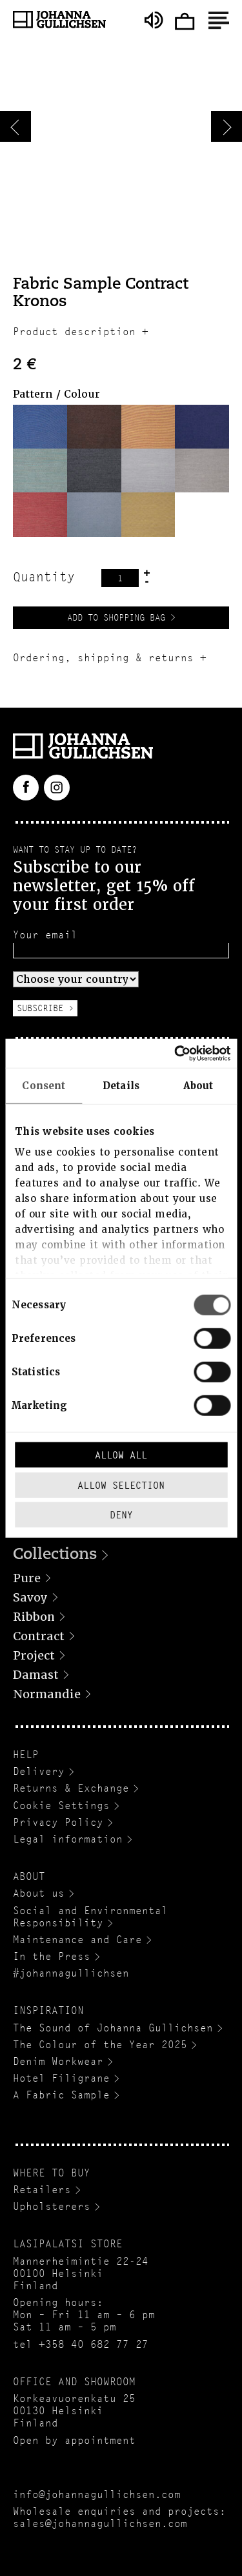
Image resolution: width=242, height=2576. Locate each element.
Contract (39, 1636)
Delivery (39, 1771)
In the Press (51, 1956)
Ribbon (34, 1616)
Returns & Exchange (71, 1788)
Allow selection (121, 1484)
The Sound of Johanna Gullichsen (113, 2028)
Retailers (42, 2189)
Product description (74, 331)
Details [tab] (121, 1086)
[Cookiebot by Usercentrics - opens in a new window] (174, 1053)
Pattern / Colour (56, 394)
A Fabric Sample (61, 2095)
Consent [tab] (43, 1086)
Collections (55, 1555)
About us (39, 1893)
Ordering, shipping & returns (103, 657)
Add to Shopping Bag (116, 617)
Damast (36, 1674)
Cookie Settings (61, 1805)
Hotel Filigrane (61, 2078)
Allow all (121, 1455)
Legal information (68, 1839)
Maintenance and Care (77, 1939)
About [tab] (198, 1086)
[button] (40, 427)
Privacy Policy (58, 1822)
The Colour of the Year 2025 (100, 2044)
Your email (45, 935)
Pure (27, 1578)
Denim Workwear (58, 2061)
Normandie (47, 1694)
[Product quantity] (120, 578)
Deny (121, 1515)
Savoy (30, 1597)
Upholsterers (51, 2206)
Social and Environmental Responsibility (90, 1917)
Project (34, 1655)
